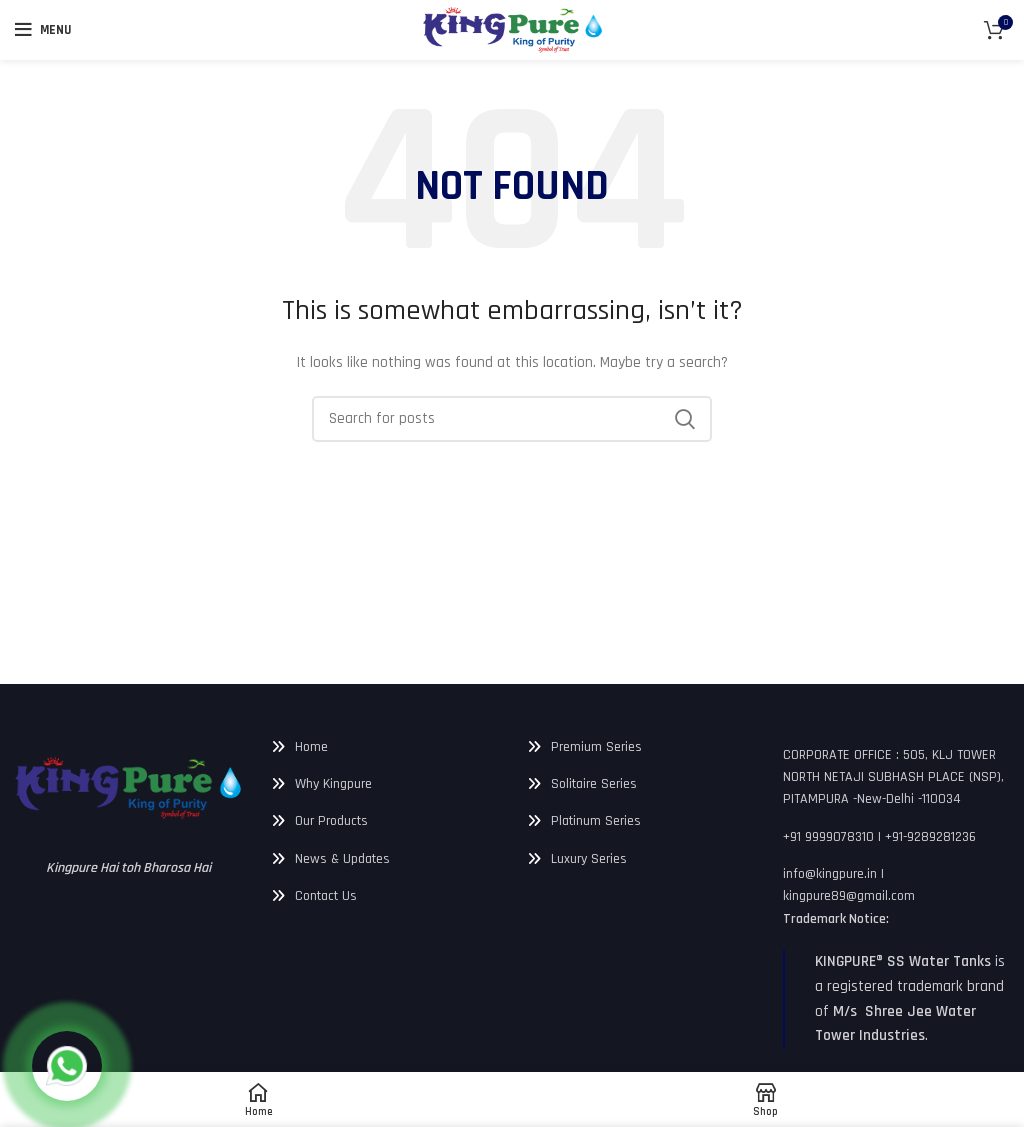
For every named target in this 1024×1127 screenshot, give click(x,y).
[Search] (512, 419)
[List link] (384, 747)
